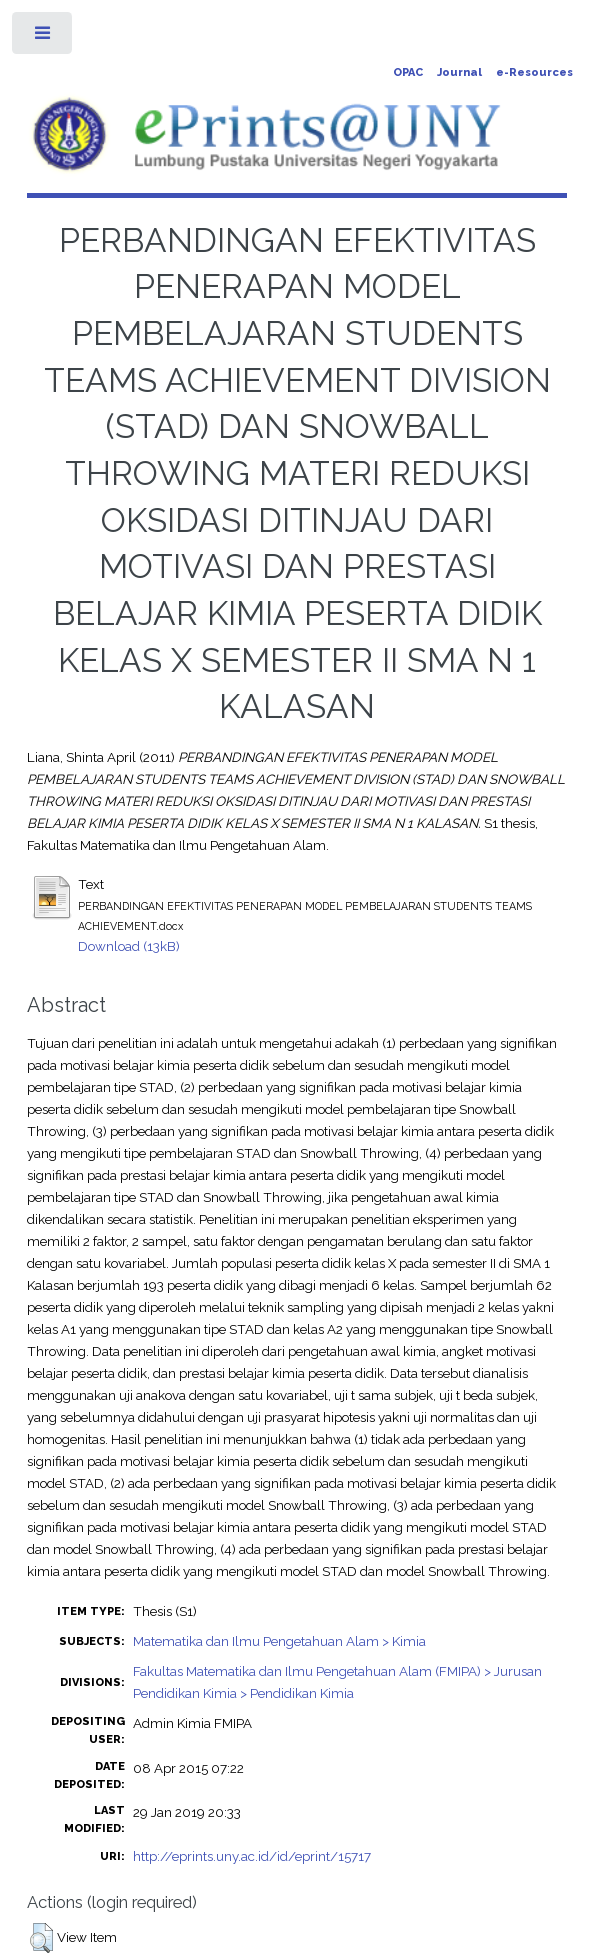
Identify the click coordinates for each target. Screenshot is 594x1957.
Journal (459, 72)
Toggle (43, 37)
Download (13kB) (129, 946)
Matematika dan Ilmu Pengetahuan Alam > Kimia (279, 1641)
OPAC (408, 72)
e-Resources (534, 72)
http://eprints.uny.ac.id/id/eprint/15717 (252, 1856)
